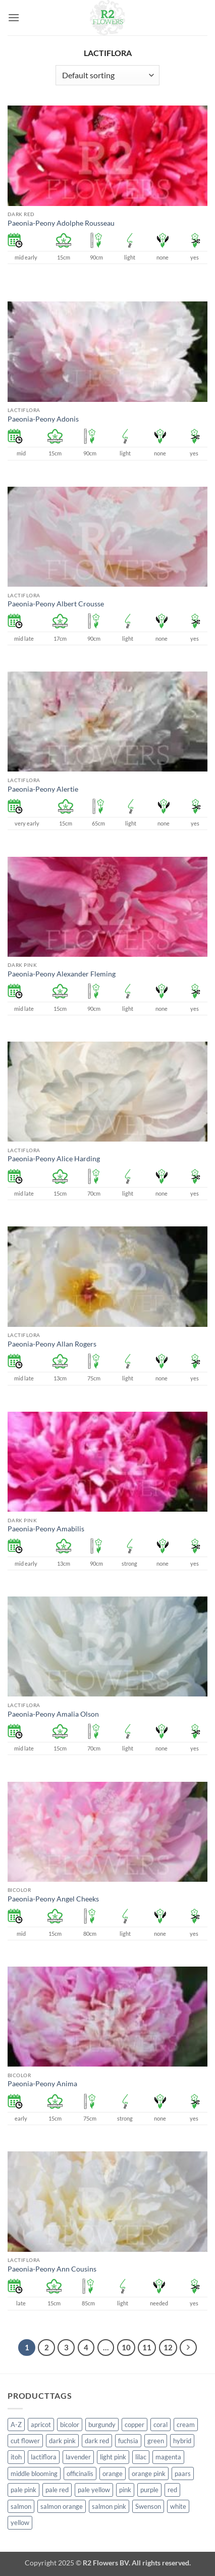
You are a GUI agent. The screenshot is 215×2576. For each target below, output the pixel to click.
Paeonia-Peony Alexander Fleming (62, 974)
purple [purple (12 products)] (149, 2490)
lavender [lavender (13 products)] (78, 2457)
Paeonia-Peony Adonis (43, 419)
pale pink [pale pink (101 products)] (23, 2490)
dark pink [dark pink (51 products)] (62, 2441)
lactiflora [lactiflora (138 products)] (44, 2457)
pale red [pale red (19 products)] (57, 2490)
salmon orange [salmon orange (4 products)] (61, 2506)
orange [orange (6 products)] (112, 2473)
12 (168, 2347)
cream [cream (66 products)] (186, 2424)
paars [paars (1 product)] (183, 2473)
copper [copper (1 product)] (134, 2424)
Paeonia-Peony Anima (42, 2084)
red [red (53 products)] (172, 2490)
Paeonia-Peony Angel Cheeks (53, 1899)
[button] (14, 17)
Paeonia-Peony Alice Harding (54, 1159)
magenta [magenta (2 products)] (168, 2457)
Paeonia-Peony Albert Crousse (56, 604)
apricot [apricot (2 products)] (41, 2424)
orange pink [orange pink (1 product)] (149, 2473)
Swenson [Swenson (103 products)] (148, 2506)
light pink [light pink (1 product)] (113, 2457)
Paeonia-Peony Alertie (43, 789)
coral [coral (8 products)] (160, 2424)
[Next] (188, 2347)
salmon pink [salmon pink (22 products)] (109, 2506)
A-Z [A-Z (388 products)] (16, 2424)
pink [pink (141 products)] (125, 2490)
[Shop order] (107, 75)
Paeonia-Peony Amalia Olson (53, 1714)
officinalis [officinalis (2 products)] (80, 2473)
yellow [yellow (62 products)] (20, 2522)
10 (126, 2347)
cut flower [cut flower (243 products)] (25, 2441)
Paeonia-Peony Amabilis (46, 1529)
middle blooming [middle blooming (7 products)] (34, 2473)
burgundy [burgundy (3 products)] (102, 2424)
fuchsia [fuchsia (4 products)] (128, 2441)
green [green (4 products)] (155, 2441)
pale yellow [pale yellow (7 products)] (94, 2490)
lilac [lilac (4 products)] (140, 2457)
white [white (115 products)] (178, 2506)
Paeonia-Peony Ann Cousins (52, 2269)
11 (146, 2347)
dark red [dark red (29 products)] (97, 2441)
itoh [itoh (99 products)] (16, 2457)
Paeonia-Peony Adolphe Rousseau (61, 223)
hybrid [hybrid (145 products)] (182, 2441)
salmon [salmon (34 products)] (21, 2506)
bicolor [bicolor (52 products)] (69, 2424)
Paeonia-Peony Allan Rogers (52, 1344)
